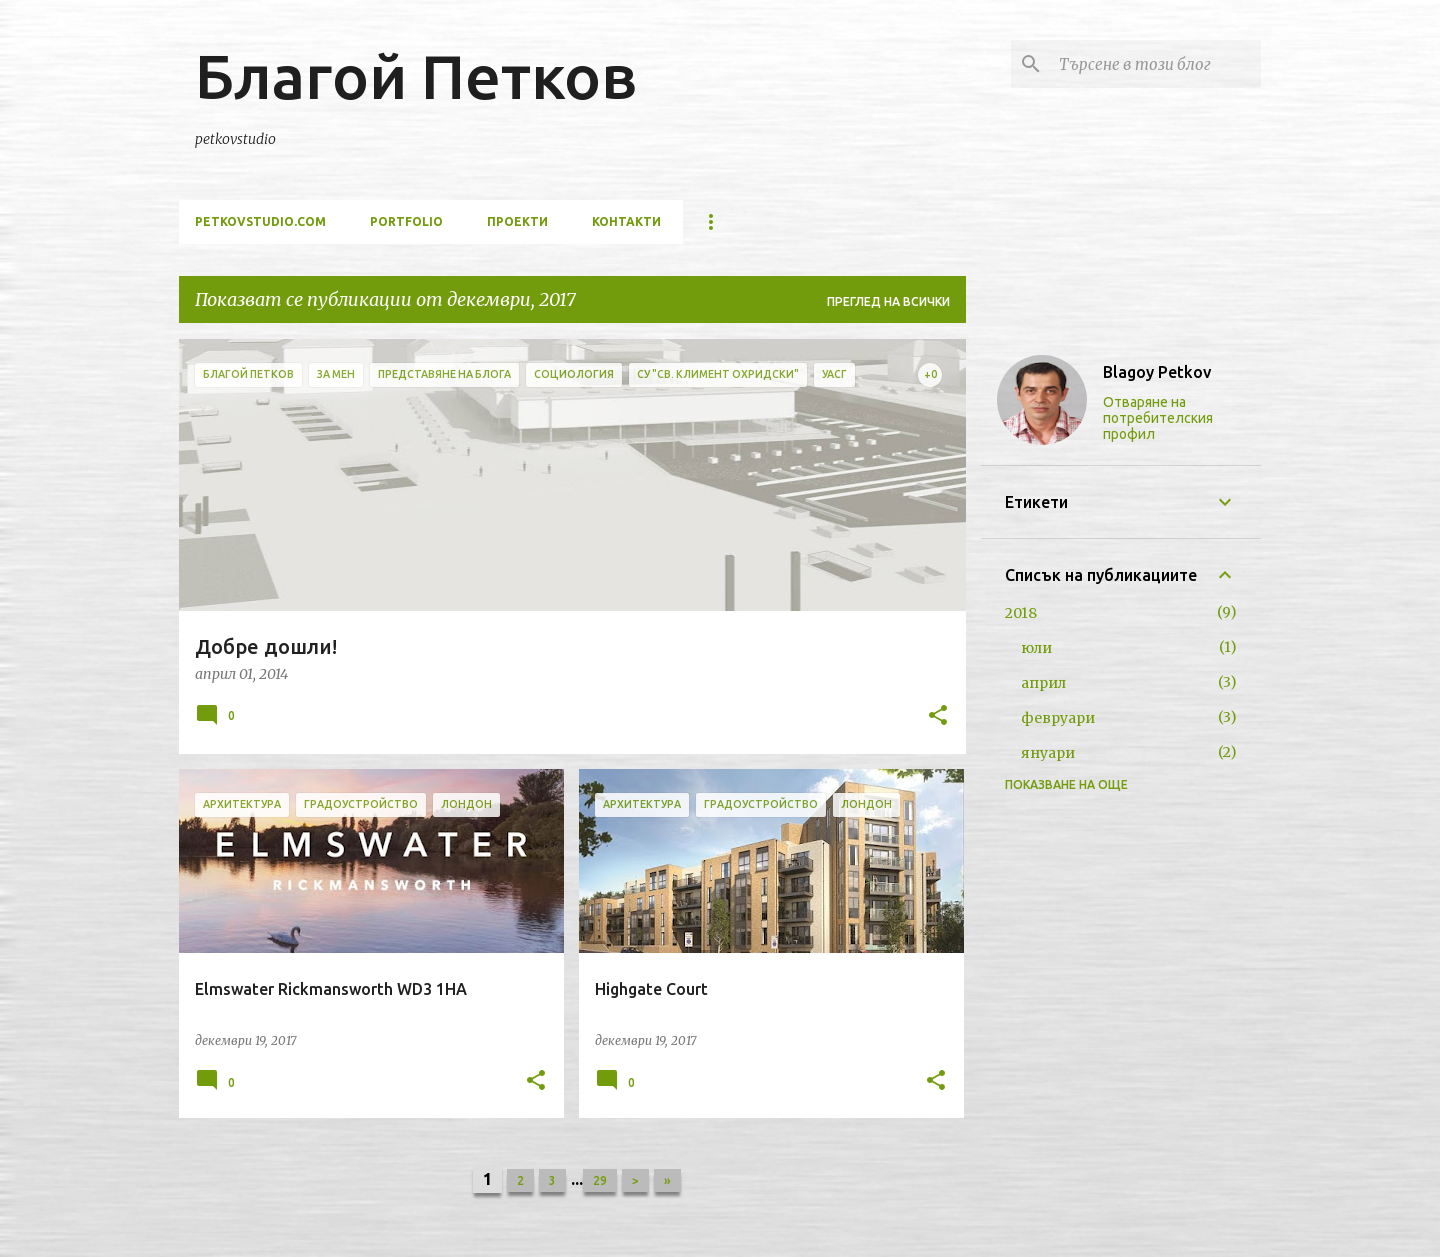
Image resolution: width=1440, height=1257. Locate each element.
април (1043, 683)
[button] (938, 717)
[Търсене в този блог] (1156, 64)
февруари (1058, 718)
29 (600, 1180)
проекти (517, 221)
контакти (626, 221)
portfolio (406, 221)
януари (1048, 753)
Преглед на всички (888, 301)
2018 (1021, 613)
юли (1036, 648)
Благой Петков (416, 76)
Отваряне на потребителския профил (1158, 418)
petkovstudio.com (260, 221)
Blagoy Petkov (1157, 372)
